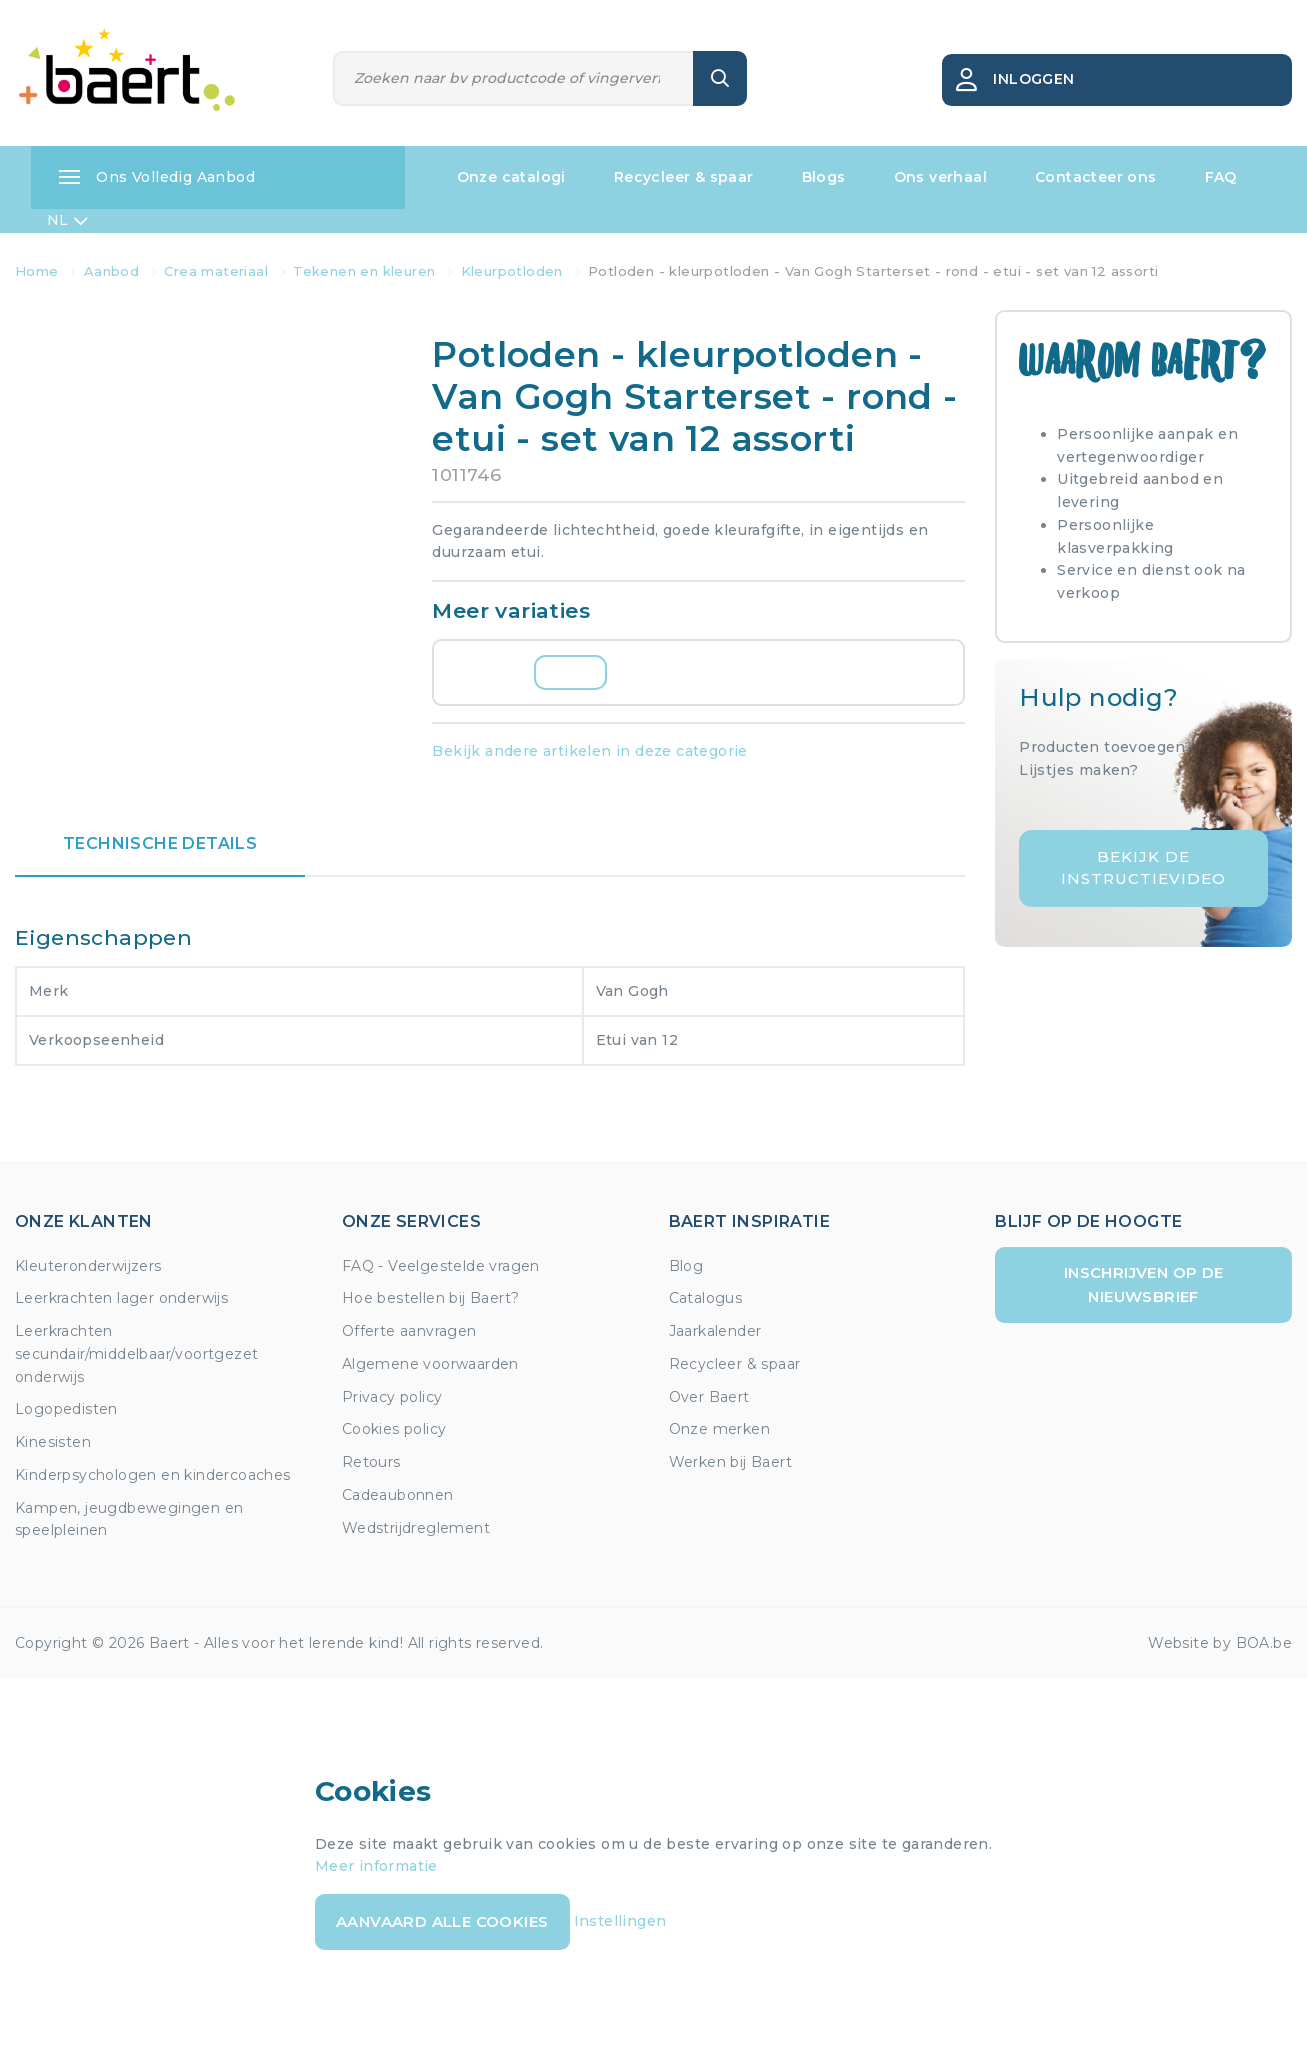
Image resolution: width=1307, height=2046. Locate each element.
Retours (371, 1462)
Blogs (824, 177)
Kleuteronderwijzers (88, 1266)
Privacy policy (392, 1397)
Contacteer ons (1096, 177)
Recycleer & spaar (684, 177)
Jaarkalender (715, 1331)
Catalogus (706, 1298)
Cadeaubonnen (398, 1495)
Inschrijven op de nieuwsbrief (1144, 1284)
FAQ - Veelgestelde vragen (441, 1266)
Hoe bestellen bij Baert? (431, 1298)
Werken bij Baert (730, 1462)
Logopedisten (66, 1409)
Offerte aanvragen (409, 1331)
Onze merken (719, 1429)
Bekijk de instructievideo (1143, 868)
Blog (686, 1266)
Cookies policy (394, 1429)
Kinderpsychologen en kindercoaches (153, 1475)
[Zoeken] (514, 78)
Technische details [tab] (160, 843)
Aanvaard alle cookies (442, 1921)
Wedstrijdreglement (416, 1528)
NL (67, 221)
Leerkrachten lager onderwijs (121, 1298)
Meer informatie (376, 1866)
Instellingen (620, 1921)
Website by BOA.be (1220, 1643)
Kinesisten (53, 1442)
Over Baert (709, 1397)
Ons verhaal (940, 177)
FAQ (1221, 177)
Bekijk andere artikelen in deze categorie (589, 751)
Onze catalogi (511, 177)
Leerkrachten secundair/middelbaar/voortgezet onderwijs (136, 1354)
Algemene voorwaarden (430, 1364)
